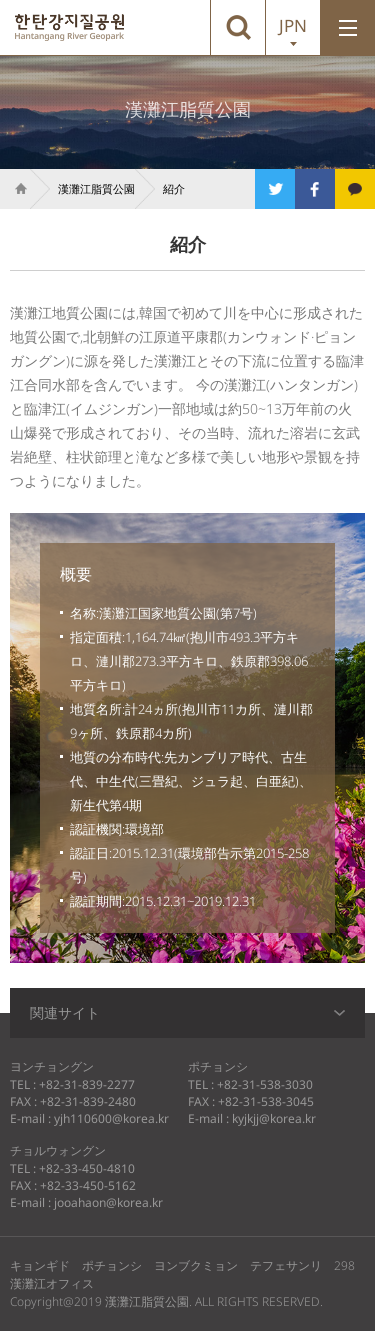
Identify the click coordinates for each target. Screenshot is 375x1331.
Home (15, 189)
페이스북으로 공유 (315, 189)
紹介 (174, 188)
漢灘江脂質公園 (69, 27)
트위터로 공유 (275, 189)
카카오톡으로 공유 (355, 189)
